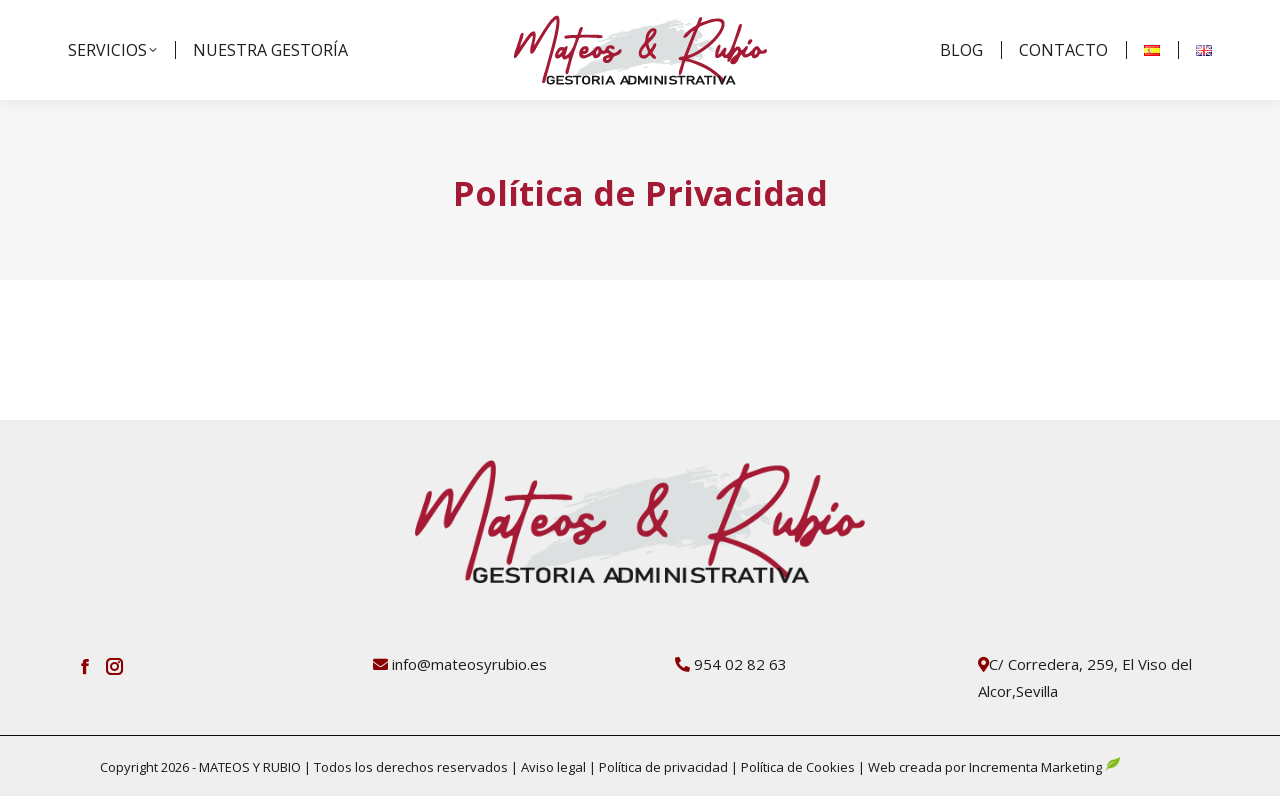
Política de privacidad (662, 767)
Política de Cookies (798, 767)
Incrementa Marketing (1045, 767)
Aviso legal (555, 767)
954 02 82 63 (740, 664)
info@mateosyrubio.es (469, 664)
